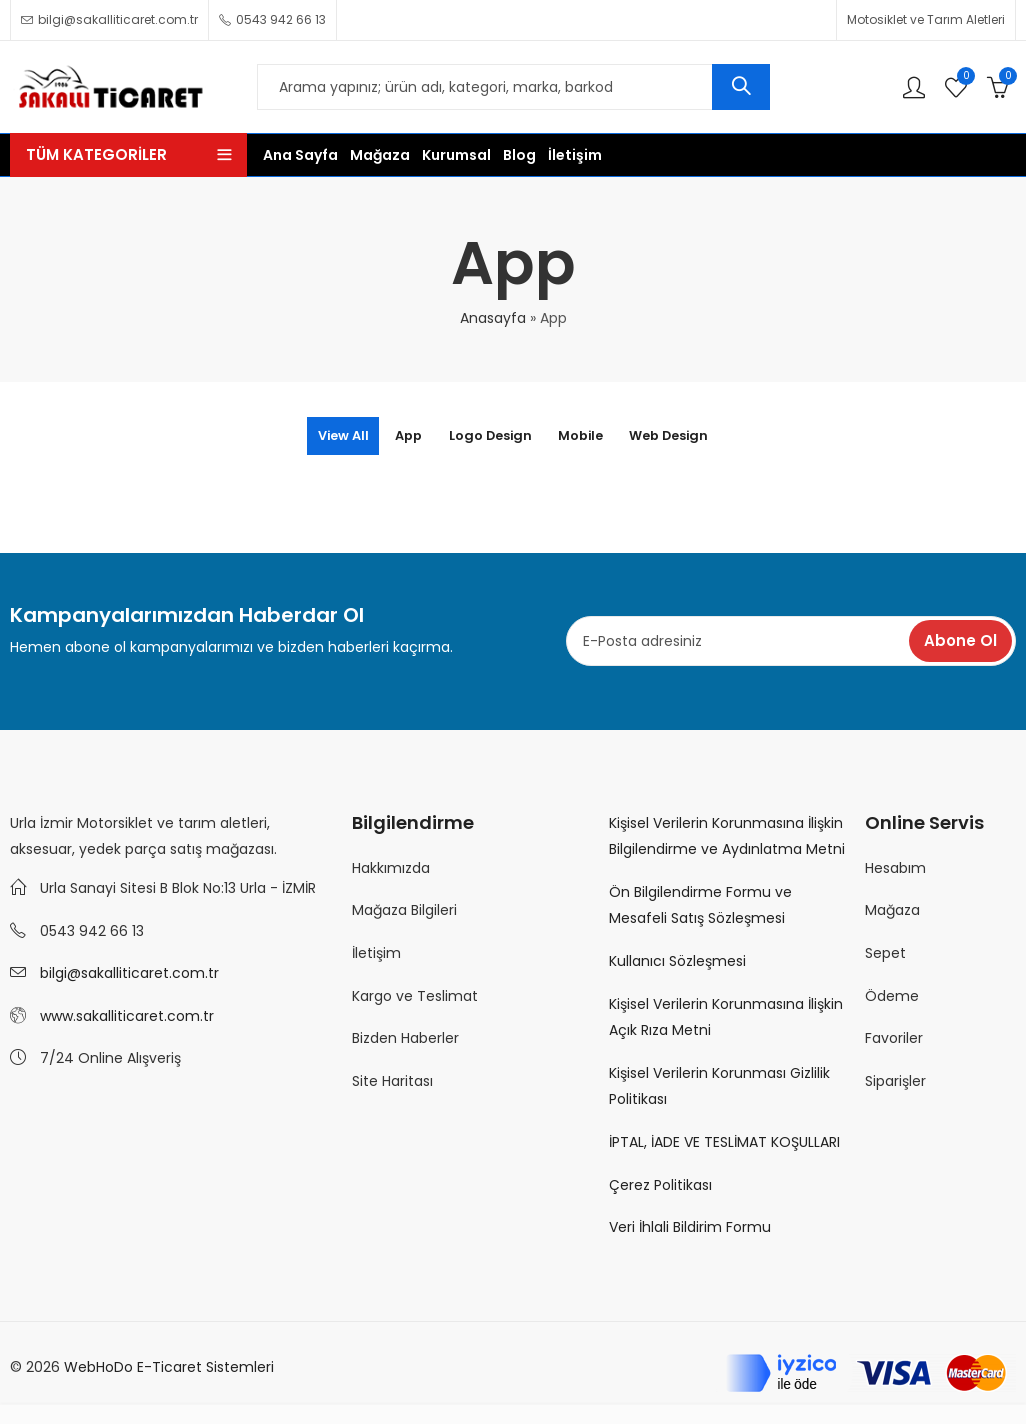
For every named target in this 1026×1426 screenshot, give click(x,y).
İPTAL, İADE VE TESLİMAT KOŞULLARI (724, 1144)
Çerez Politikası (660, 1187)
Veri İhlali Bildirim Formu (690, 1229)
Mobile (596, 437)
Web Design (702, 437)
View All (308, 437)
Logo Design (487, 437)
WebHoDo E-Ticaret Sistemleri (169, 1369)
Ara (741, 87)
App (389, 437)
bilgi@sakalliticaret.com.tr (129, 975)
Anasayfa (493, 318)
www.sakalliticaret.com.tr (127, 1018)
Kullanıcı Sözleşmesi (677, 963)
